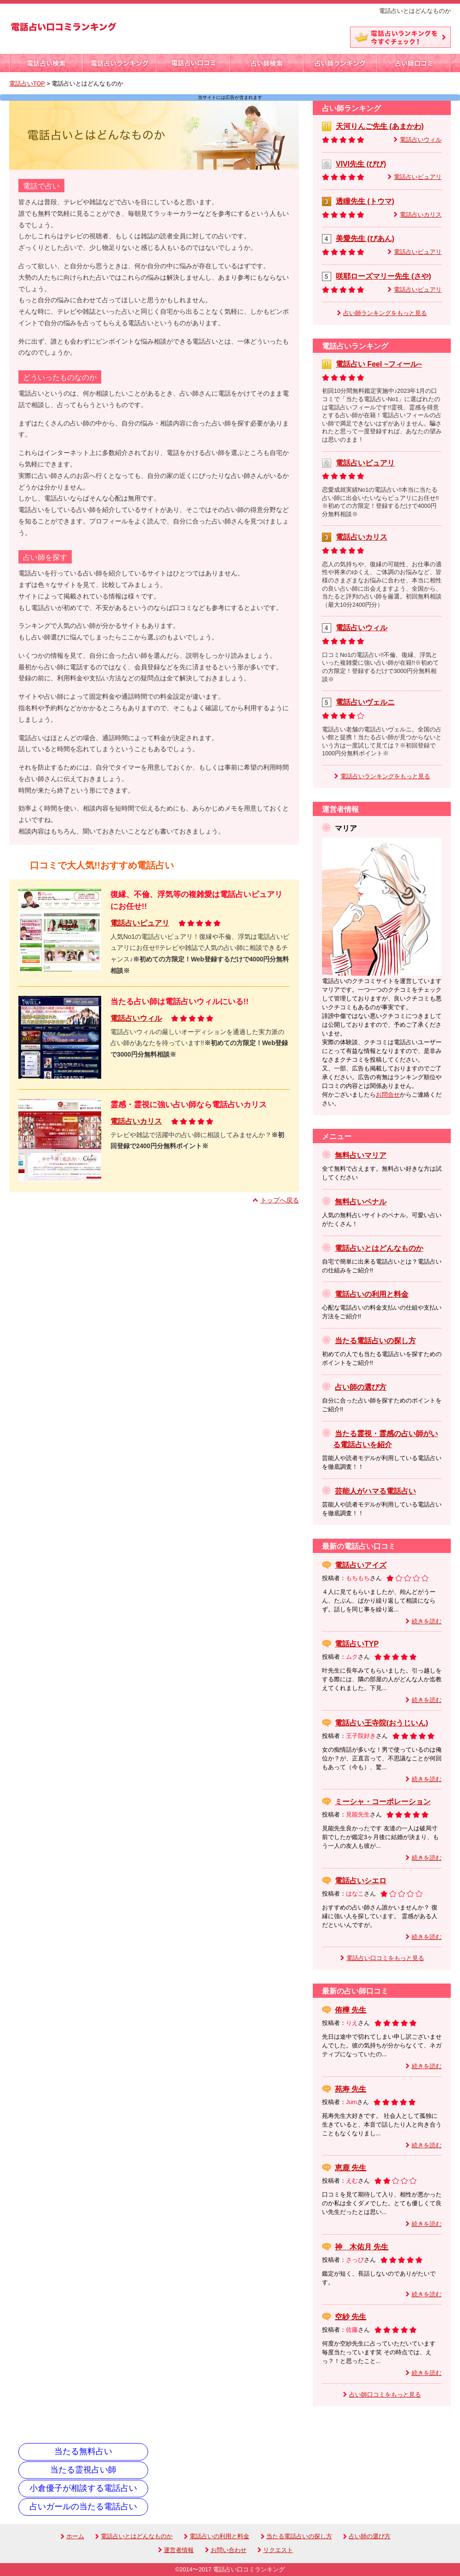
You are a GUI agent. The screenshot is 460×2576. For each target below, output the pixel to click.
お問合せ (388, 1095)
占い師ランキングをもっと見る (385, 313)
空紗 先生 (350, 2317)
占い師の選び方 (360, 1387)
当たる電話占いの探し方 (375, 1341)
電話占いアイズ (360, 1565)
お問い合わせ (226, 2550)
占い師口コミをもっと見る (385, 2395)
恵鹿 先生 (350, 2168)
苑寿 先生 (350, 2089)
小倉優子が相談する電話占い (83, 2488)
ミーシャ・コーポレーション (383, 1802)
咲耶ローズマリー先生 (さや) (383, 276)
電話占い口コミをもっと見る (385, 1958)
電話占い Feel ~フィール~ (379, 364)
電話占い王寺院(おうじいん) (381, 1723)
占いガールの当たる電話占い (83, 2506)
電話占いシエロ (360, 1881)
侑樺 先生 (350, 2010)
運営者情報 (176, 2550)
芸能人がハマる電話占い (375, 1491)
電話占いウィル (136, 1018)
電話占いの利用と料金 (371, 1294)
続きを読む (427, 1621)
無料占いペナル (360, 1202)
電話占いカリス (136, 1121)
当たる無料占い (83, 2451)
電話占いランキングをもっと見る (385, 776)
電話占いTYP (357, 1644)
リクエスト (275, 2550)
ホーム (72, 2536)
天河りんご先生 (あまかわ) (380, 126)
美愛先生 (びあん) (365, 238)
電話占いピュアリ (139, 923)
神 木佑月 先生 (361, 2247)
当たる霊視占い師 (83, 2469)
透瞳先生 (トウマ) (365, 201)
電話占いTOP (27, 83)
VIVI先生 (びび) (361, 164)
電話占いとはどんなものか (379, 1248)
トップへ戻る (279, 1200)
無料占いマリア (360, 1155)
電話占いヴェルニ (365, 702)
